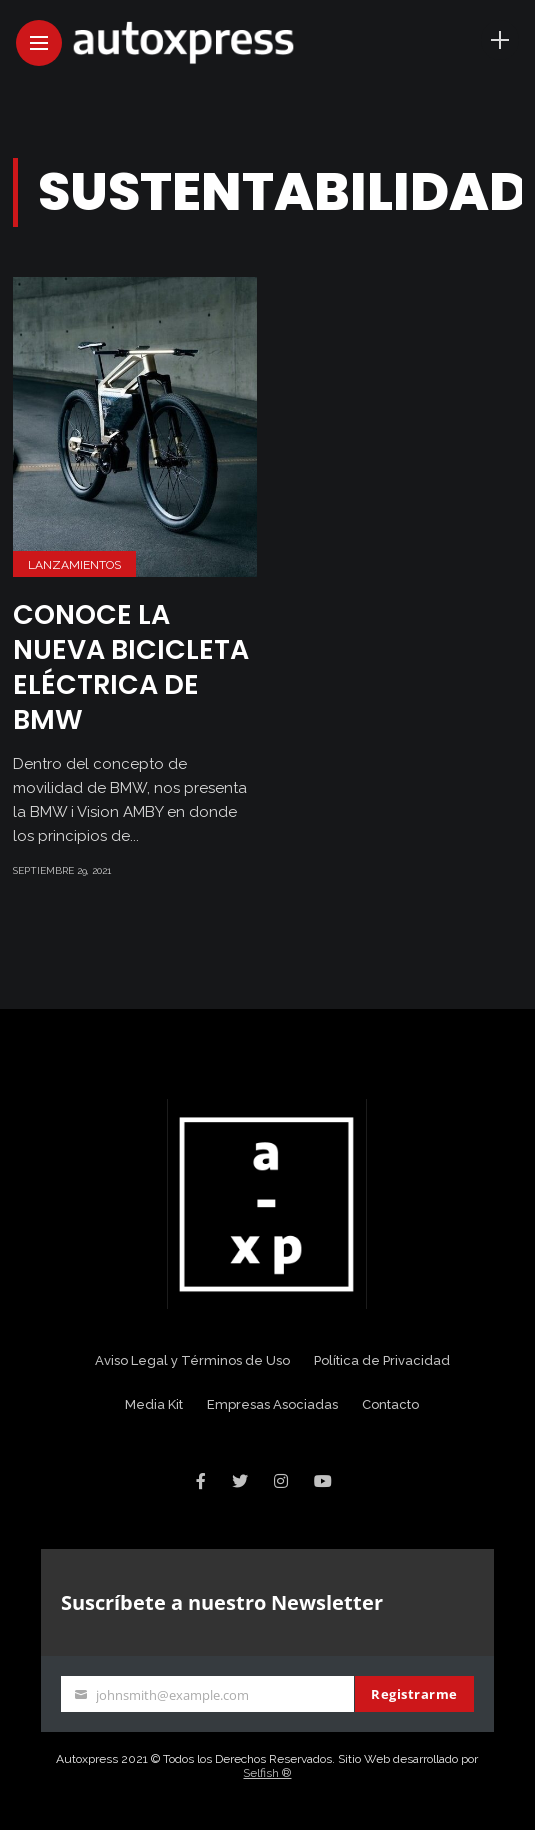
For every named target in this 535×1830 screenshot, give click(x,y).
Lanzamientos (74, 565)
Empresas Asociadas (272, 1404)
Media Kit (154, 1404)
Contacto (390, 1404)
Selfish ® (267, 1773)
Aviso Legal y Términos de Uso (192, 1360)
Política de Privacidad (382, 1360)
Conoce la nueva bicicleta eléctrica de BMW (131, 667)
